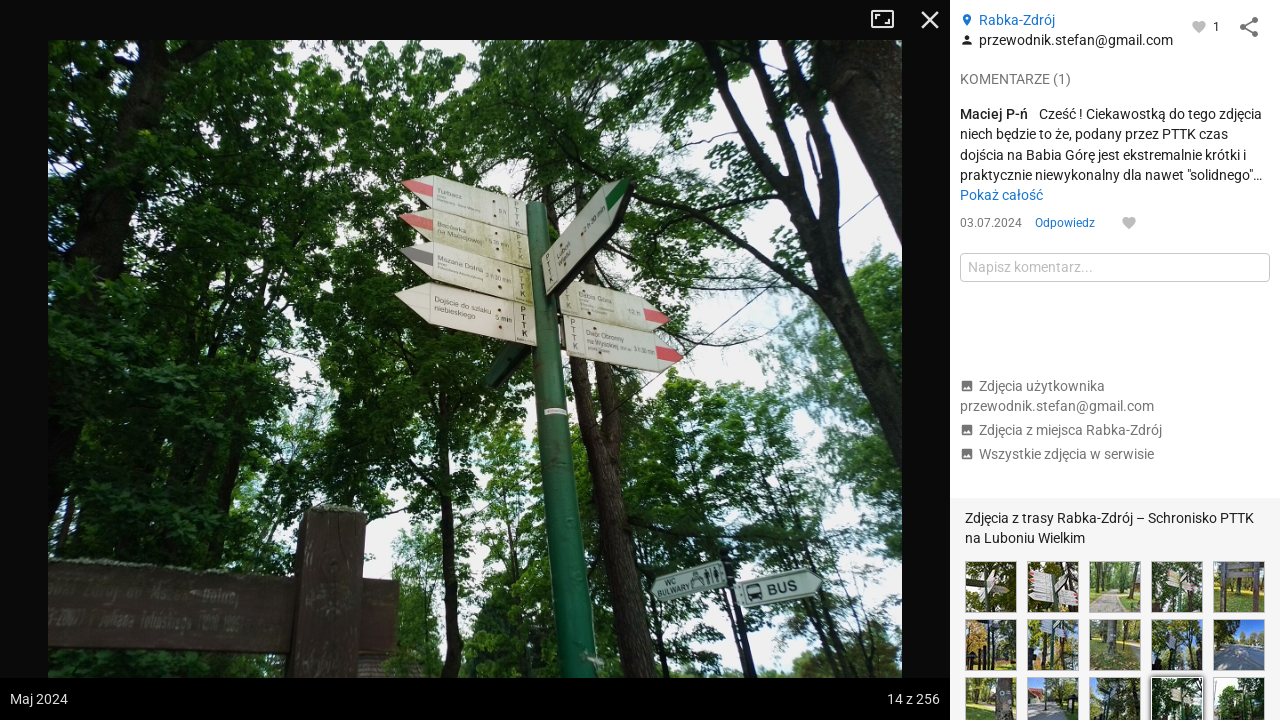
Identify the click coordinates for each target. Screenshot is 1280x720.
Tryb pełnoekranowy (890, 20)
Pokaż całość (1001, 195)
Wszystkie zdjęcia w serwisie (1057, 454)
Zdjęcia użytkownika (1057, 396)
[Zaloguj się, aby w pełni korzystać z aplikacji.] (1200, 26)
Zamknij (930, 20)
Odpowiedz (1065, 223)
